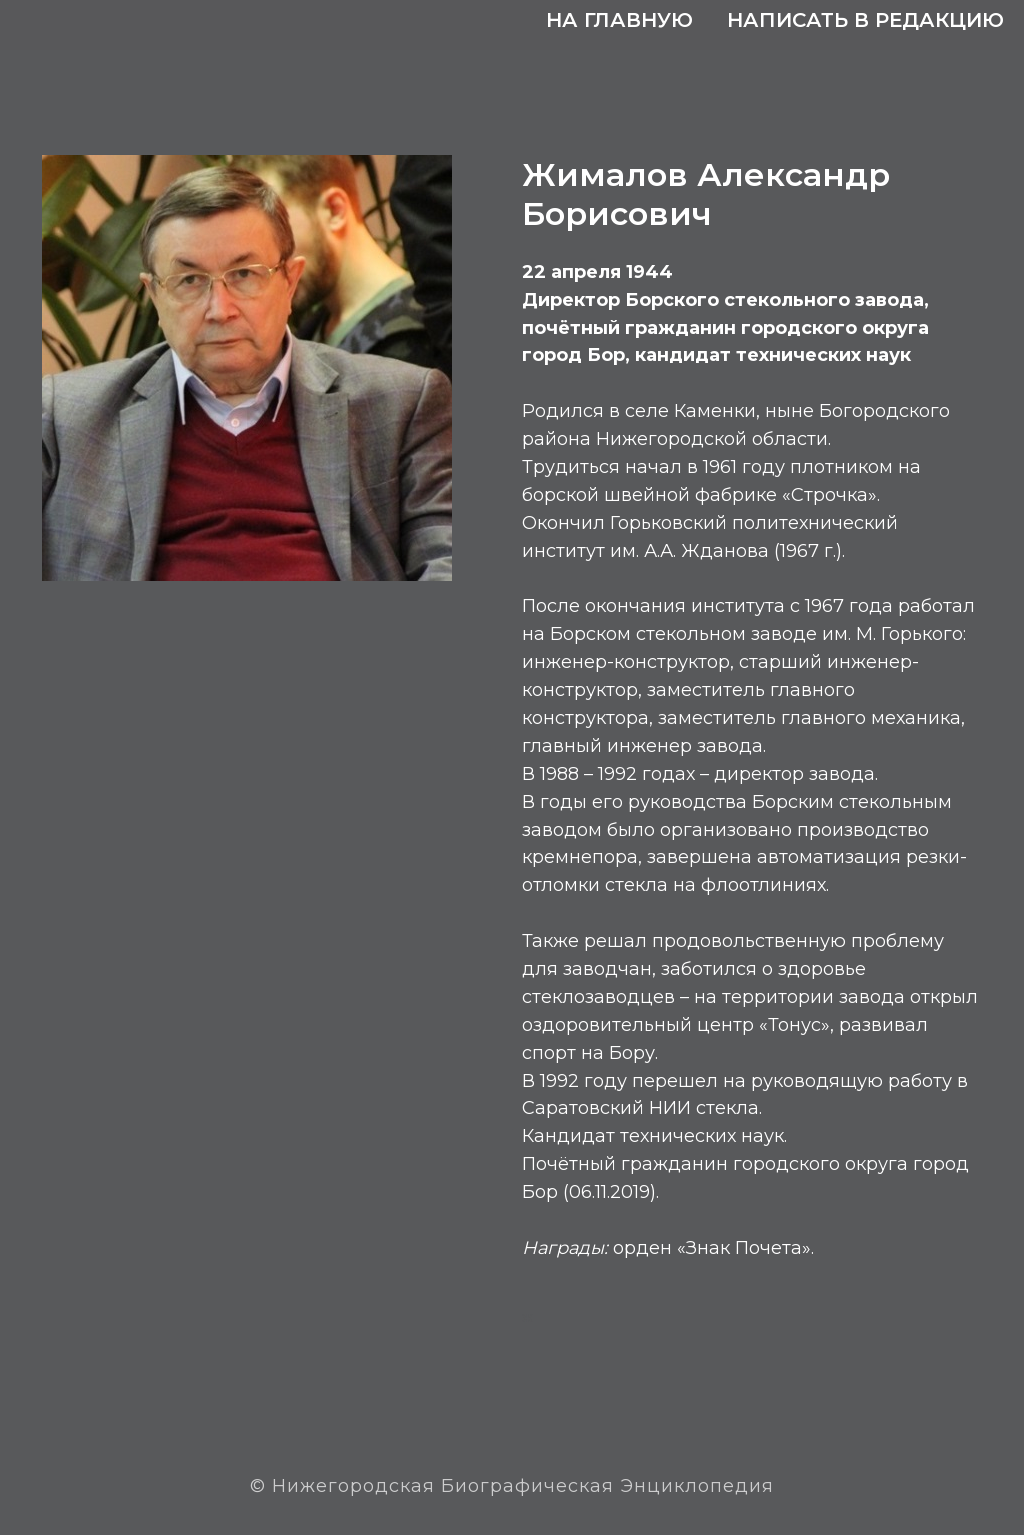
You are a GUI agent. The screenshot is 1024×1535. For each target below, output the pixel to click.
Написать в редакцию (865, 20)
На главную (619, 20)
